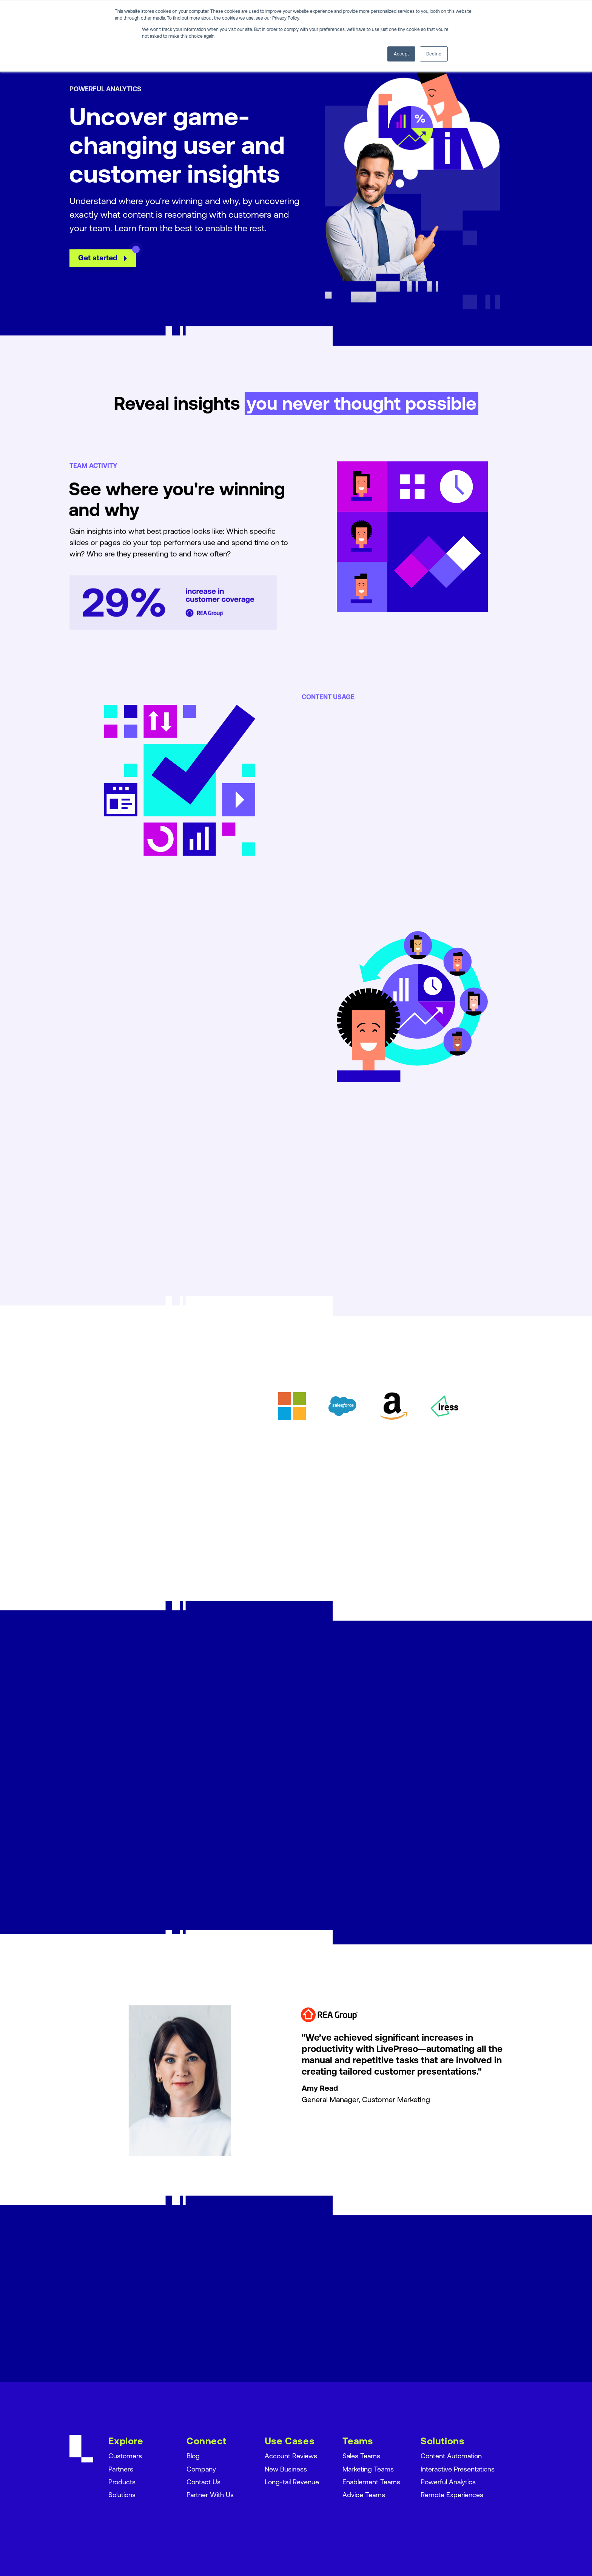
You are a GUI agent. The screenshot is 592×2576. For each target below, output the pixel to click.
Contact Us (203, 2481)
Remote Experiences (452, 2494)
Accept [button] (401, 54)
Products (122, 2481)
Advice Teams (363, 2494)
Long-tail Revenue (292, 2481)
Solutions (122, 2494)
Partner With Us (210, 2494)
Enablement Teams (371, 2481)
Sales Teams (361, 2456)
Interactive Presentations (458, 2469)
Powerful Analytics (448, 2481)
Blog (193, 2456)
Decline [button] (433, 54)
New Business (286, 2469)
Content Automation (451, 2456)
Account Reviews (291, 2456)
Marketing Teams (368, 2469)
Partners (120, 2469)
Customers (125, 2456)
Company (201, 2469)
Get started (108, 272)
